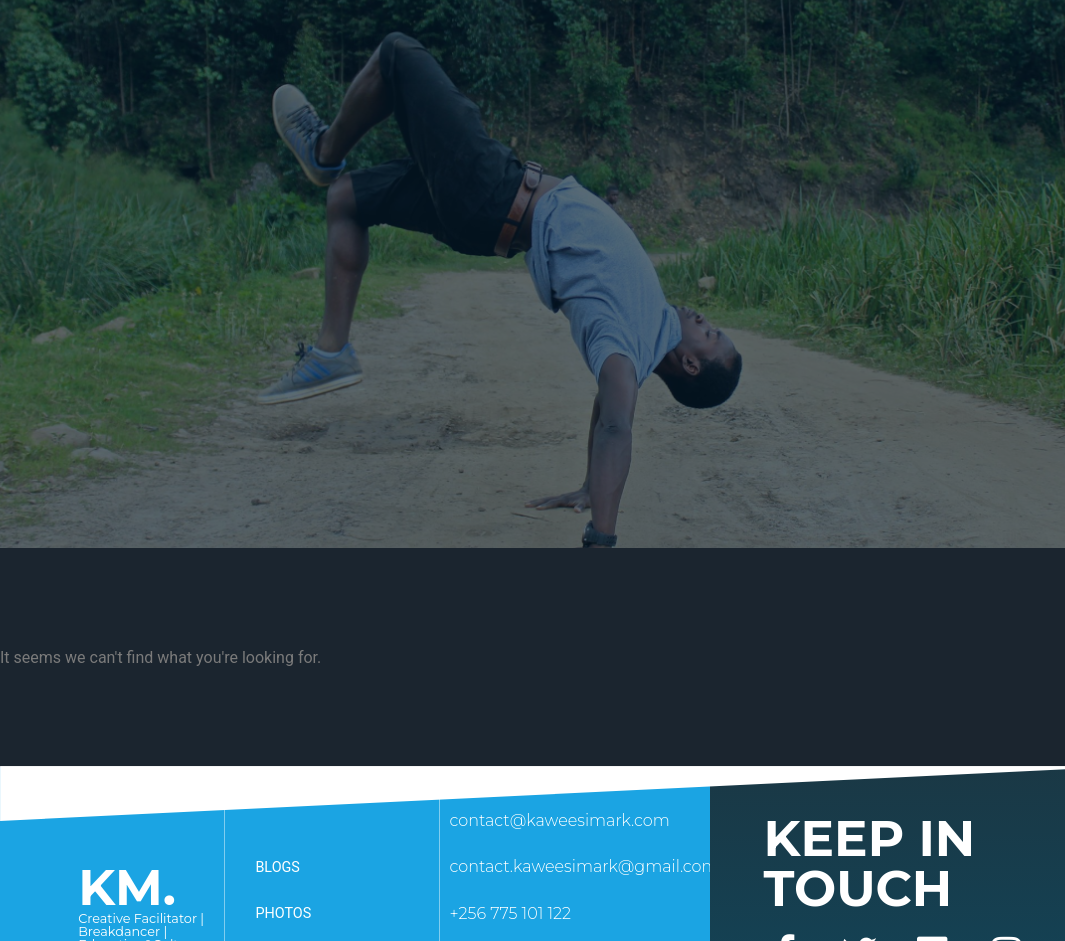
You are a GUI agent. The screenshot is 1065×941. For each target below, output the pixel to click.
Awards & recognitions (753, 40)
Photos (283, 913)
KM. (127, 887)
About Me (273, 40)
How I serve (396, 40)
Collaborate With (553, 40)
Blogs (277, 867)
